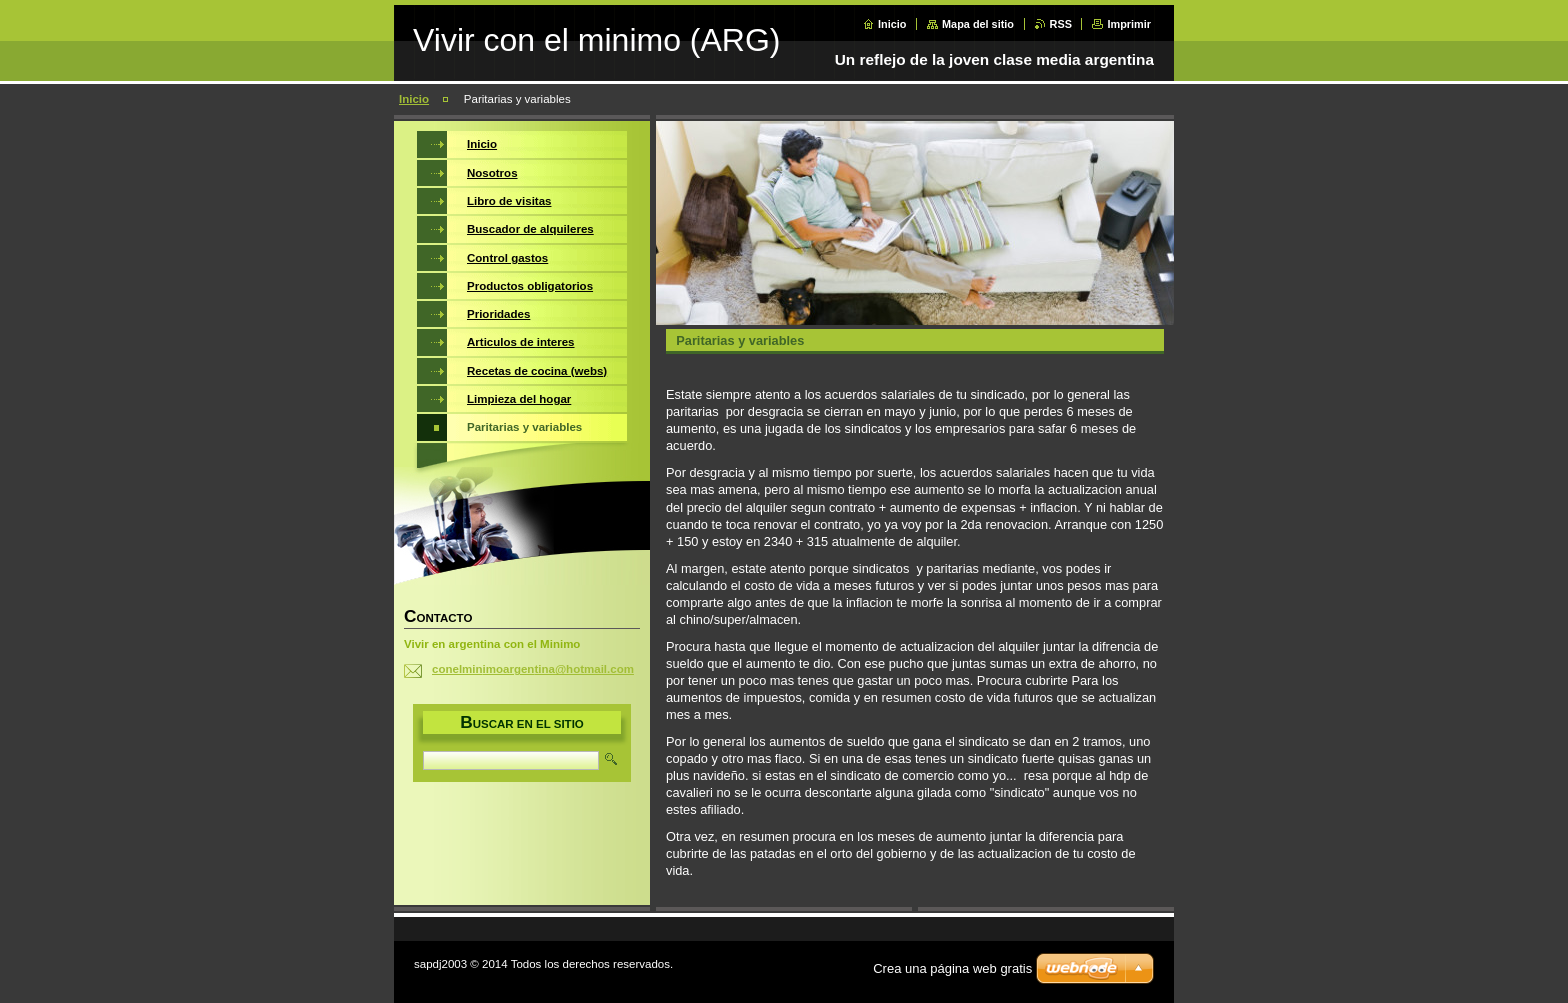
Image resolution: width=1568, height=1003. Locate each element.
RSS (1061, 24)
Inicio (892, 24)
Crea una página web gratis (952, 968)
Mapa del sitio (978, 24)
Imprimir (1129, 24)
